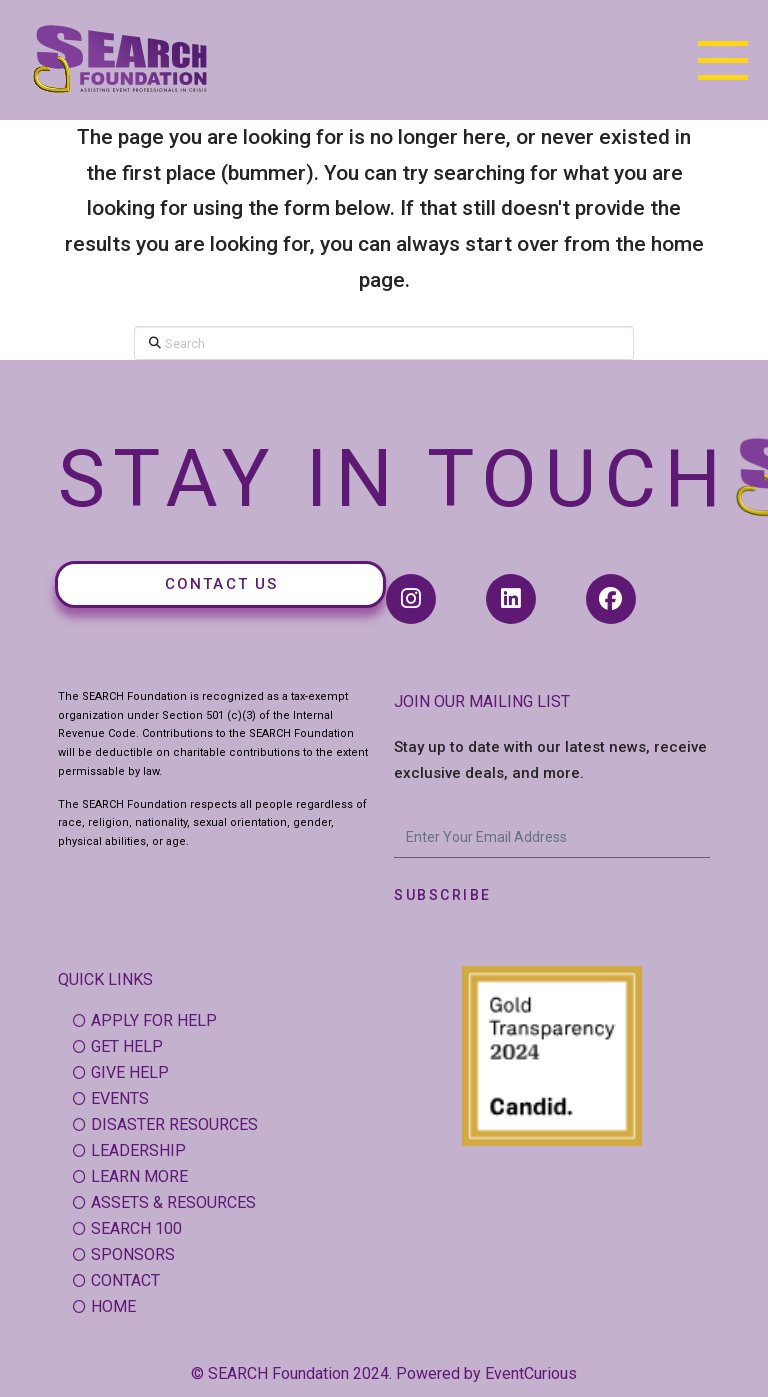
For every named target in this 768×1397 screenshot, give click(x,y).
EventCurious (531, 1373)
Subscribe (443, 895)
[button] (723, 60)
